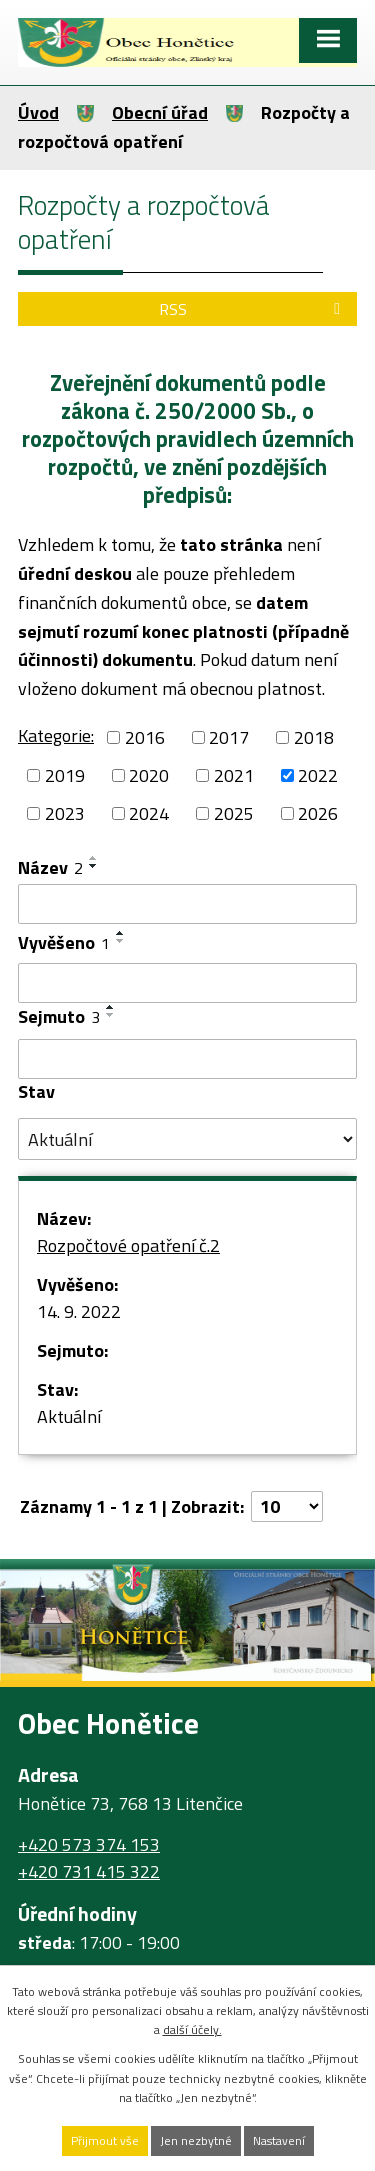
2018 (314, 737)
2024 (149, 813)
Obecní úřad (160, 112)
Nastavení (279, 2140)
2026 (318, 813)
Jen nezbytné (196, 2140)
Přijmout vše (105, 2140)
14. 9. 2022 (79, 1311)
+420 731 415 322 (89, 1871)
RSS (253, 309)
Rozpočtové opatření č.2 (128, 1245)
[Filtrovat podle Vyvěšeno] (187, 983)
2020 (149, 775)
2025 (234, 813)
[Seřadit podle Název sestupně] (94, 866)
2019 (65, 775)
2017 (229, 737)
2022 (318, 775)
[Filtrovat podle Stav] (187, 1139)
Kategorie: (56, 735)
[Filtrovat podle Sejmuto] (187, 1059)
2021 (234, 775)
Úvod (38, 112)
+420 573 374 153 (89, 1844)
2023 (65, 813)
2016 (145, 737)
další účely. (192, 2029)
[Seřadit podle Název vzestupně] (94, 858)
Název (50, 867)
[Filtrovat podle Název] (187, 904)
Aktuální (69, 1416)
